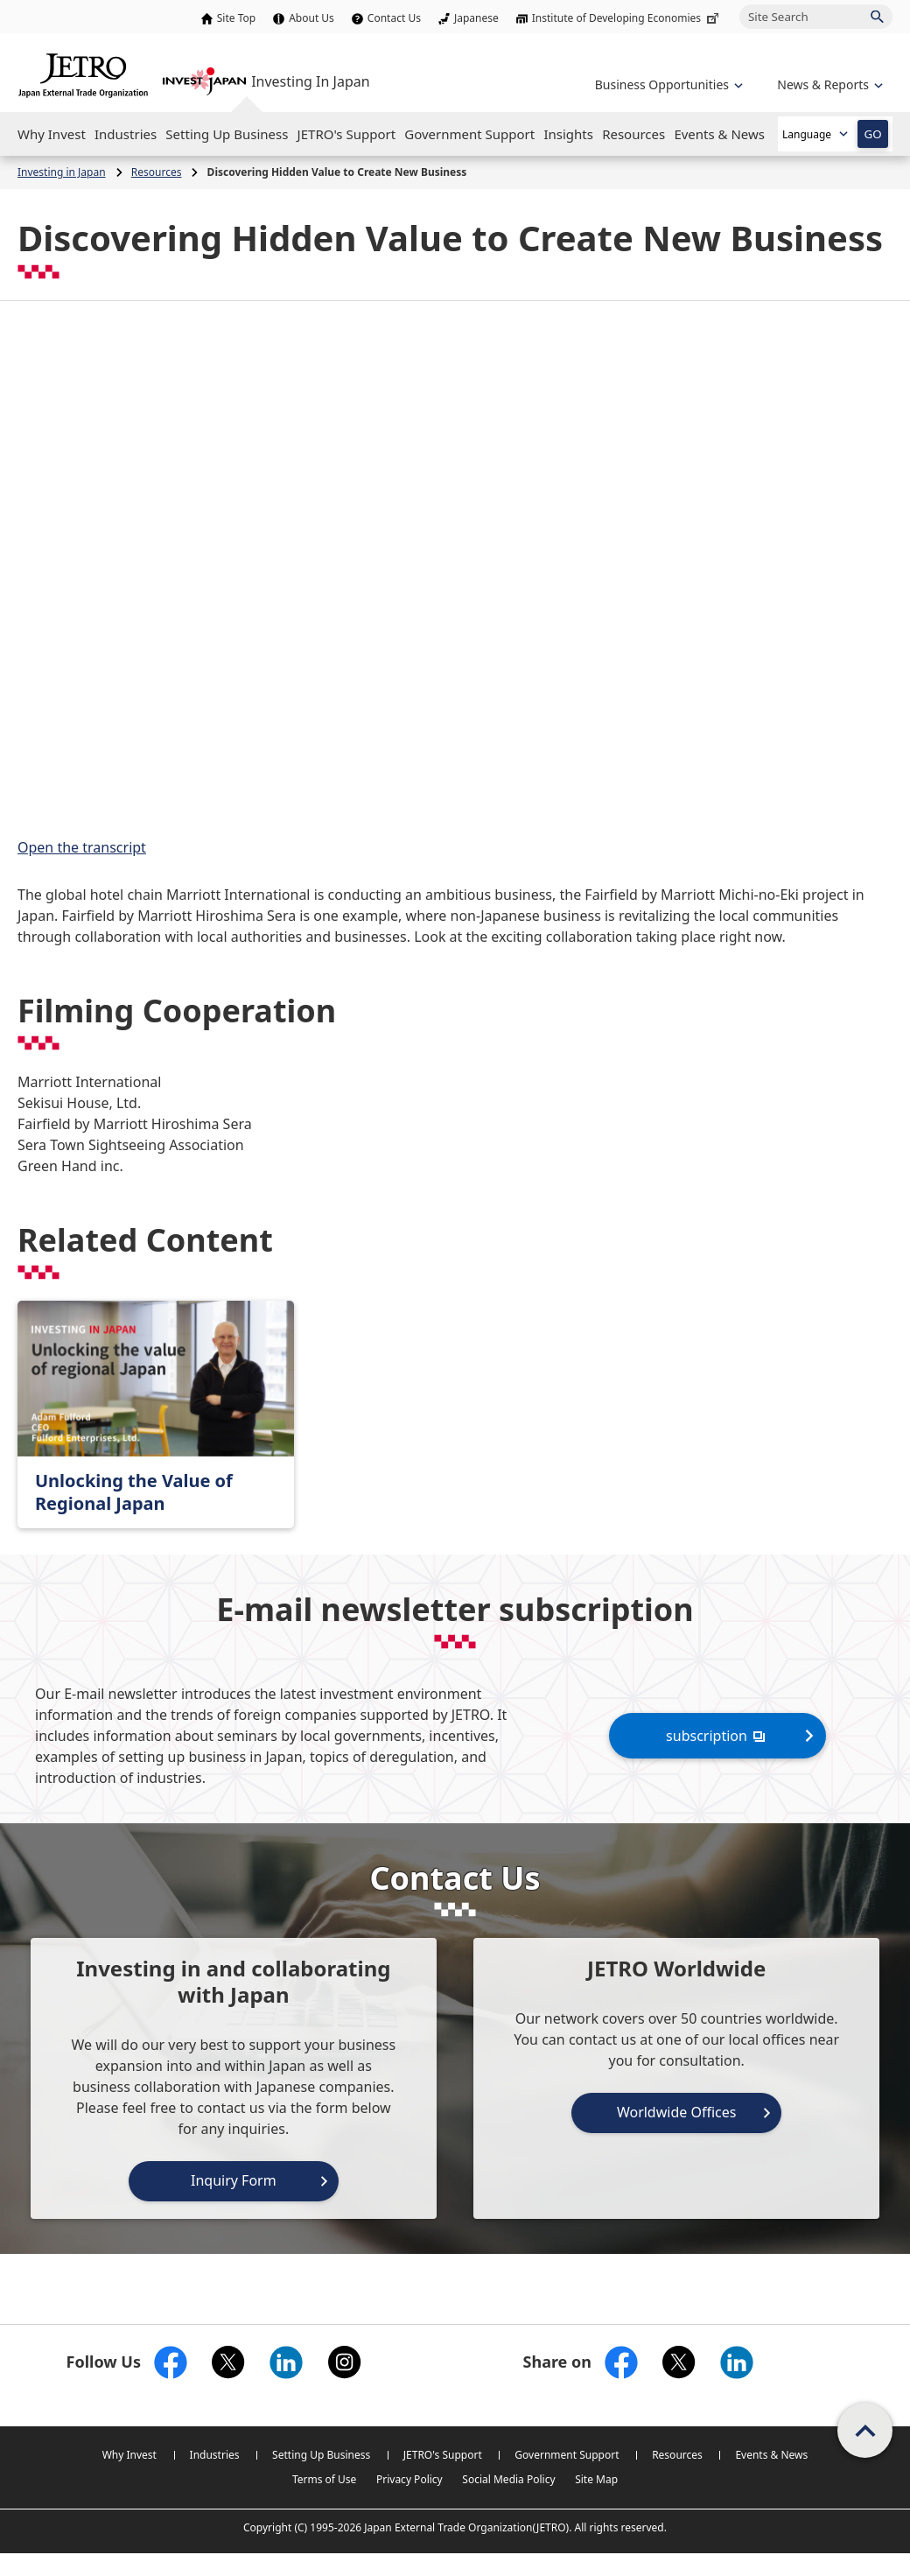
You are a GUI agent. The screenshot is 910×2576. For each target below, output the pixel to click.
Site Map (596, 2479)
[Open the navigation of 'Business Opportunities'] (667, 84)
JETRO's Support (442, 2454)
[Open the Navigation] (51, 134)
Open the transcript (82, 847)
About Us (311, 18)
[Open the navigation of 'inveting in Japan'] (828, 84)
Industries (215, 2454)
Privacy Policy (409, 2479)
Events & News (771, 2454)
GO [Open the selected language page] (872, 134)
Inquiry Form (233, 2180)
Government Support (566, 2454)
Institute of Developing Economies (627, 18)
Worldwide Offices (677, 2112)
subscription (717, 1735)
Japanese (476, 18)
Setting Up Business (321, 2454)
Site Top (236, 18)
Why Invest (129, 2454)
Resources (677, 2454)
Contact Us (394, 18)
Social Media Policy (508, 2479)
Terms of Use (324, 2479)
